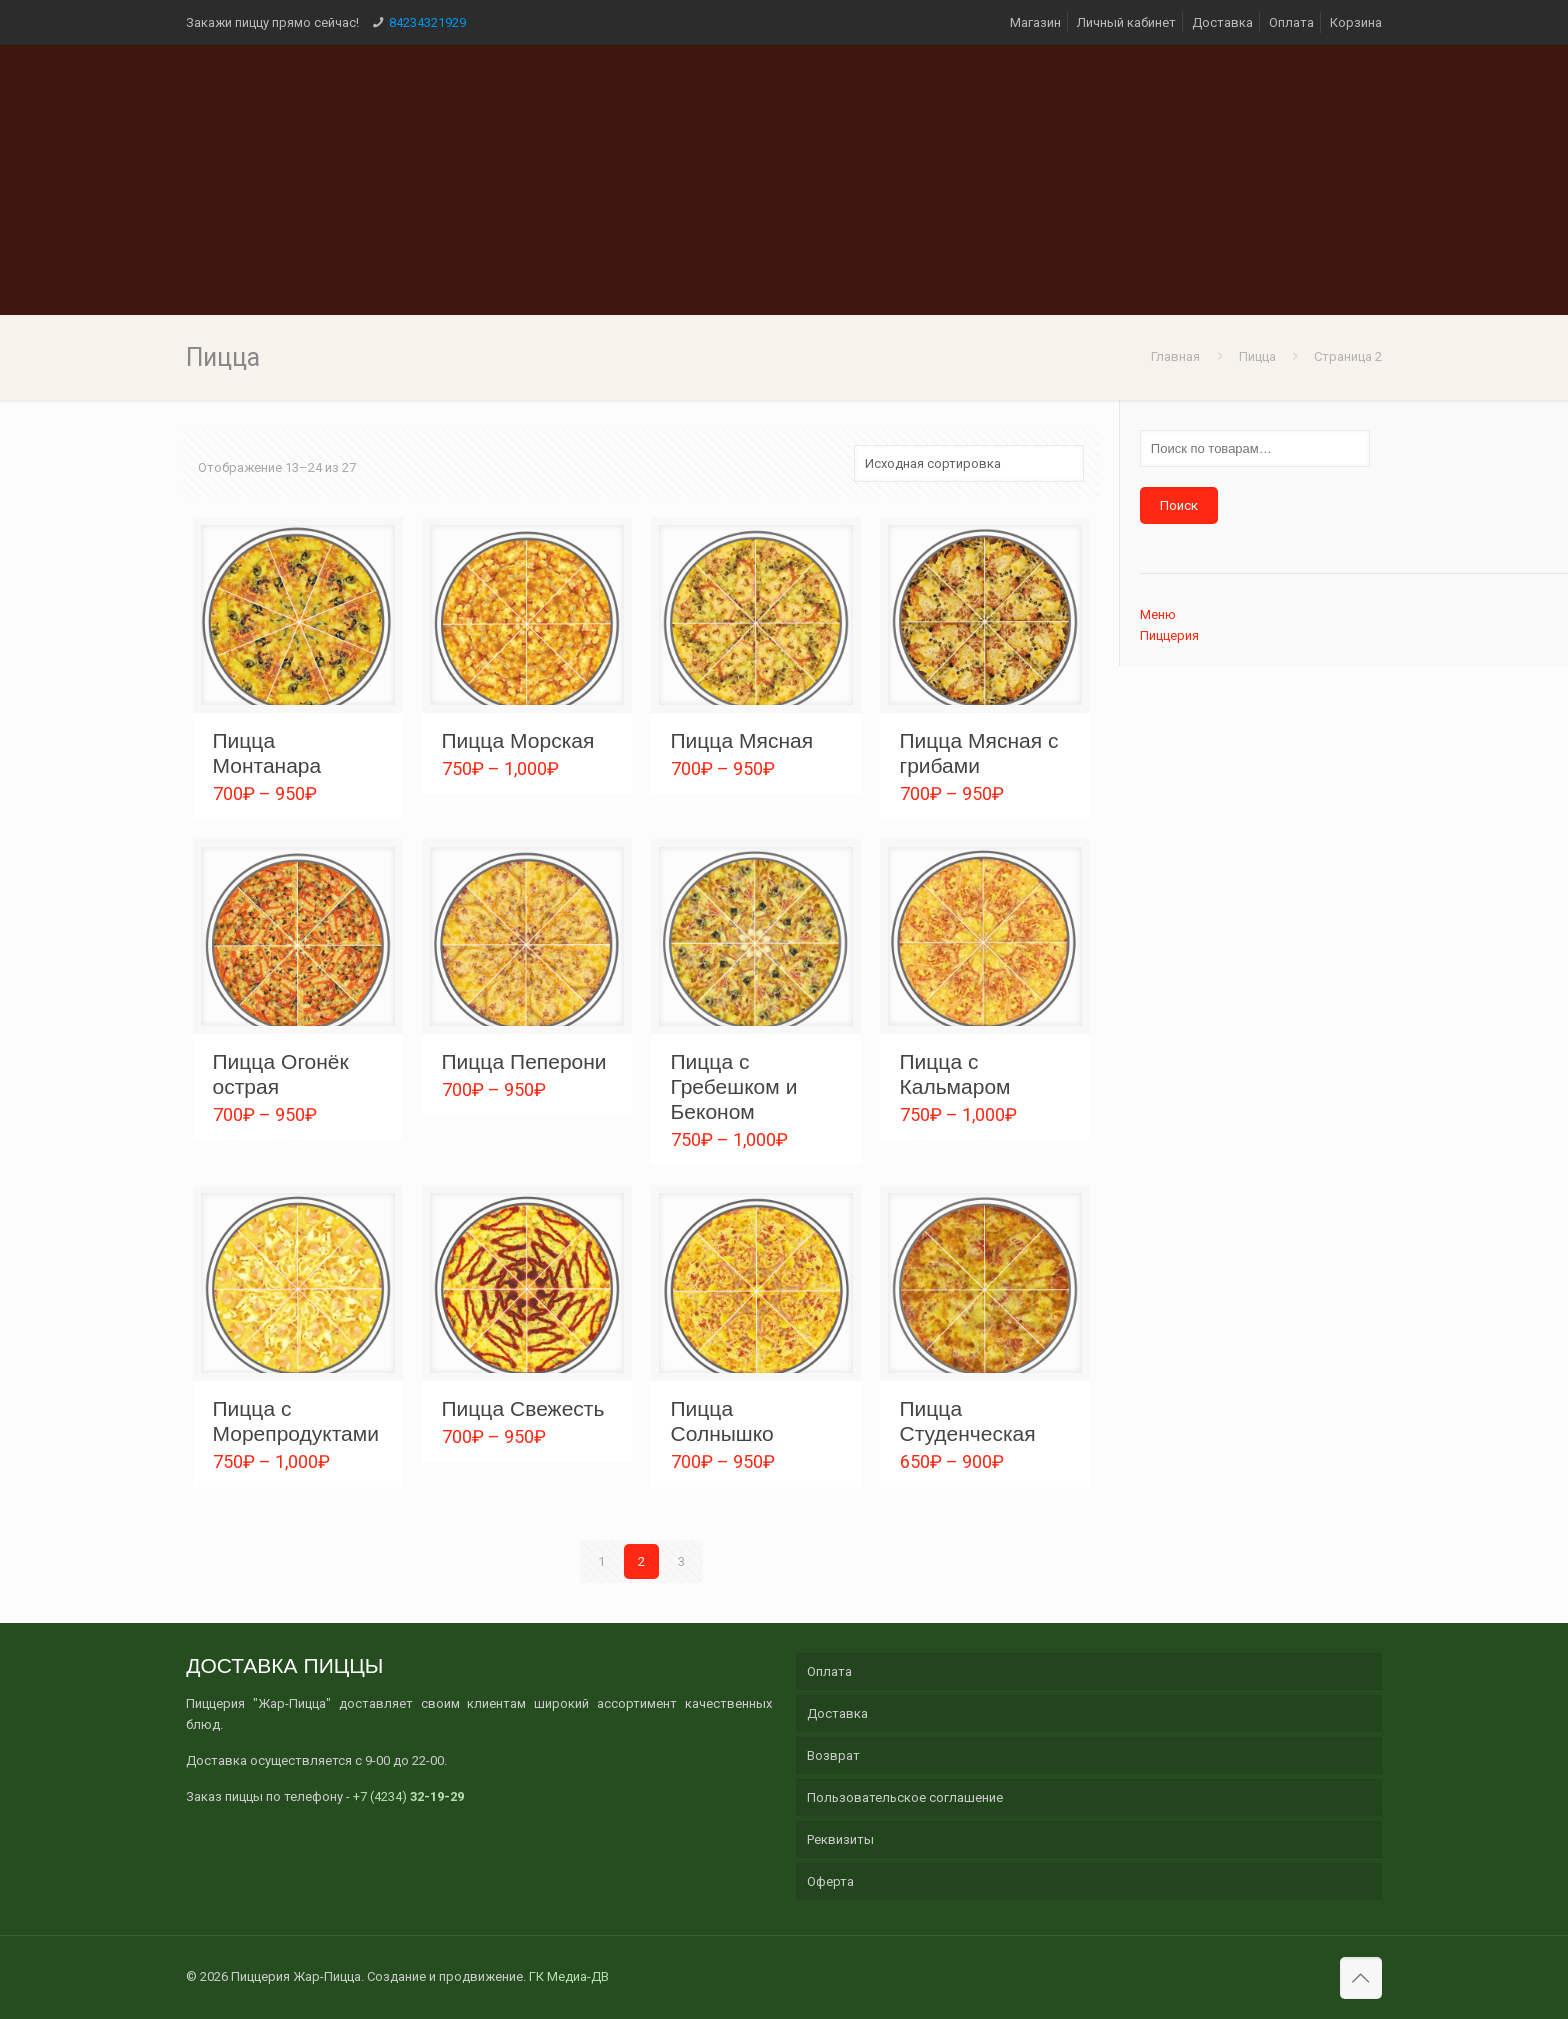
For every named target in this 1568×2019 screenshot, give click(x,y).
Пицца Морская (518, 740)
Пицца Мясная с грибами (979, 753)
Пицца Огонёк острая (281, 1074)
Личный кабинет (1126, 22)
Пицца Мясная (742, 740)
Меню (1158, 614)
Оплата (1291, 22)
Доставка (1222, 22)
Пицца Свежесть (523, 1408)
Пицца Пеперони (524, 1061)
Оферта (830, 1881)
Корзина (1356, 22)
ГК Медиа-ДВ (569, 1976)
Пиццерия (1169, 635)
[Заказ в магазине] (969, 463)
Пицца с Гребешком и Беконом (734, 1086)
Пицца (1257, 356)
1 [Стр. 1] (601, 1561)
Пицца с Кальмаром (955, 1074)
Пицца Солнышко (722, 1421)
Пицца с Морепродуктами (296, 1421)
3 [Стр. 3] (681, 1561)
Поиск (1179, 505)
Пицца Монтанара (267, 753)
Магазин (1035, 22)
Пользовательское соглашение (905, 1797)
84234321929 (427, 22)
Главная (1175, 356)
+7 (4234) (408, 1796)
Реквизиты (840, 1839)
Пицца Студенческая (968, 1421)
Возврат (833, 1755)
